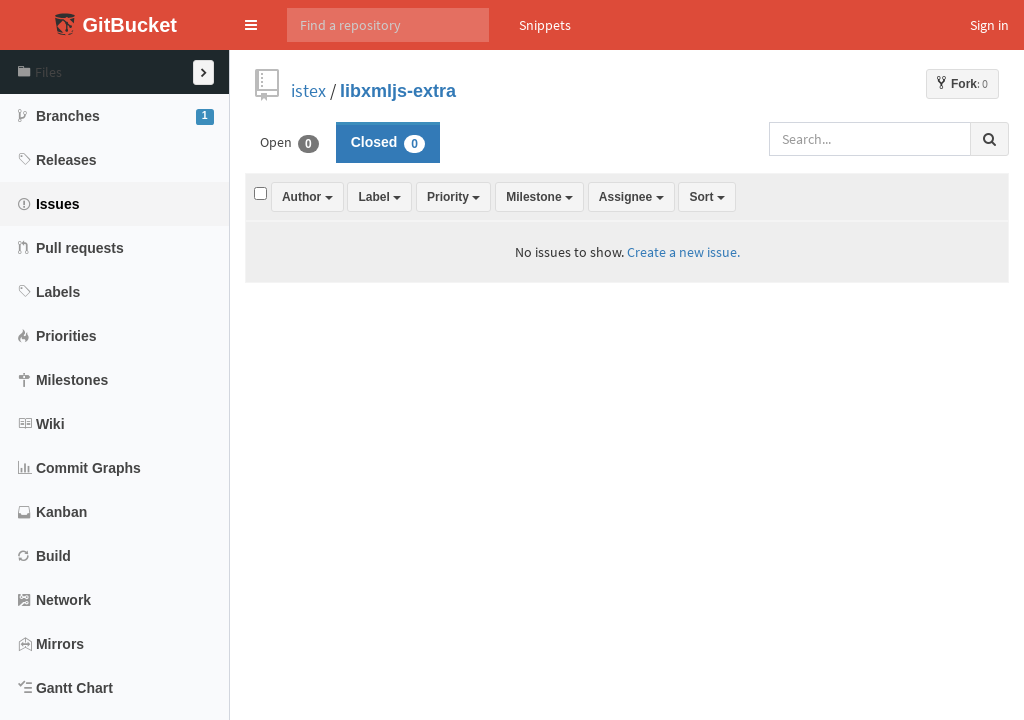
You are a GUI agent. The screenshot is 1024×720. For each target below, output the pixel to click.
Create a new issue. (683, 252)
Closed (388, 143)
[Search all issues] (870, 139)
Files (40, 72)
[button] (251, 25)
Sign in (989, 25)
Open (289, 143)
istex (308, 90)
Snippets (545, 25)
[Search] (388, 25)
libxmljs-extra (398, 90)
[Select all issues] (260, 193)
